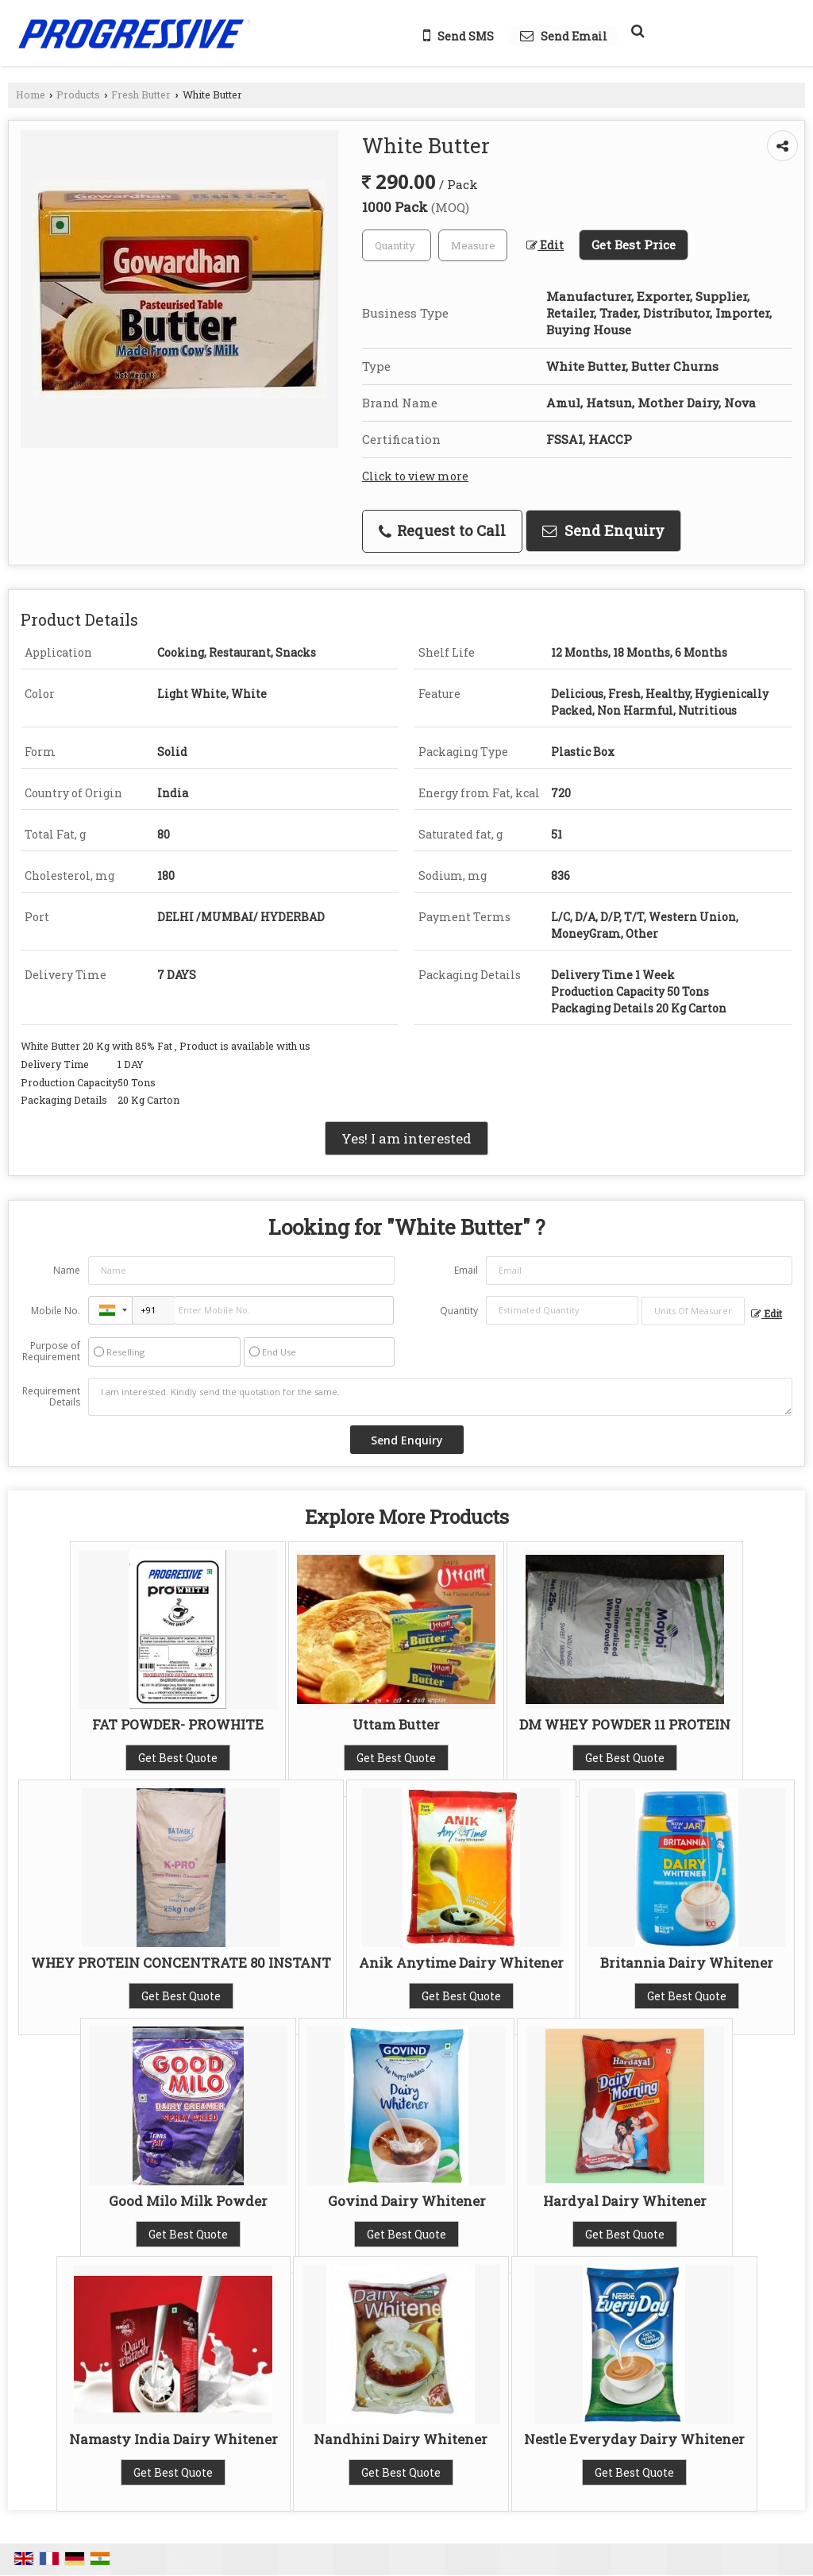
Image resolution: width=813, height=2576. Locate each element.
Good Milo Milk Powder (188, 2201)
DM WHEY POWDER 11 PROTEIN (624, 1724)
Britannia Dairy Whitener (686, 1962)
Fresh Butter (141, 94)
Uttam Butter (396, 1724)
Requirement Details (51, 1397)
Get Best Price (633, 245)
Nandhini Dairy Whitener (400, 2439)
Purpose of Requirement (51, 1351)
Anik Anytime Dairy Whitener (461, 1962)
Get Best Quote (178, 1757)
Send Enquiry (603, 530)
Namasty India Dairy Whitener (173, 2439)
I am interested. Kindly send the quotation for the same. (440, 1397)
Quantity (459, 1310)
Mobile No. (55, 1310)
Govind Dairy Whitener (407, 2201)
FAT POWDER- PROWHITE (178, 1724)
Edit (545, 245)
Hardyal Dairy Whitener (625, 2201)
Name (66, 1270)
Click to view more (415, 476)
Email (466, 1270)
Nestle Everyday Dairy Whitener (634, 2439)
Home (30, 94)
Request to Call (442, 530)
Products (78, 94)
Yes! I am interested (406, 1138)
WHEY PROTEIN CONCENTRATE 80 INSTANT (181, 1962)
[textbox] (472, 245)
